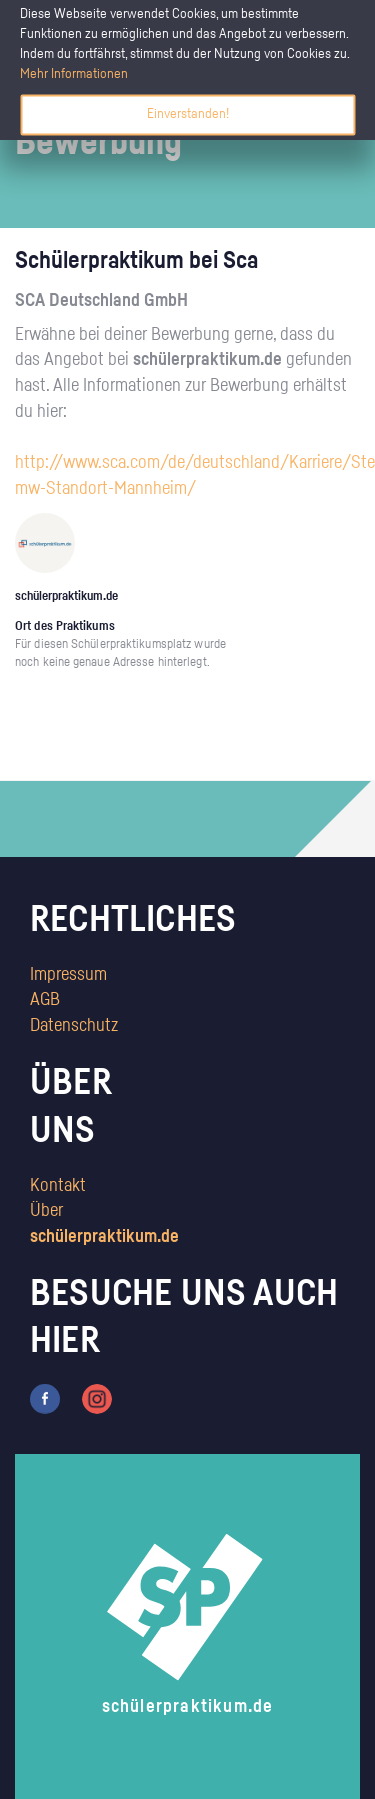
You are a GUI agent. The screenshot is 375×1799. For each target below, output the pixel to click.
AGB (45, 1000)
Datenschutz (74, 1026)
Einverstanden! (188, 114)
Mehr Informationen (74, 74)
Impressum (68, 975)
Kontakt (58, 1186)
